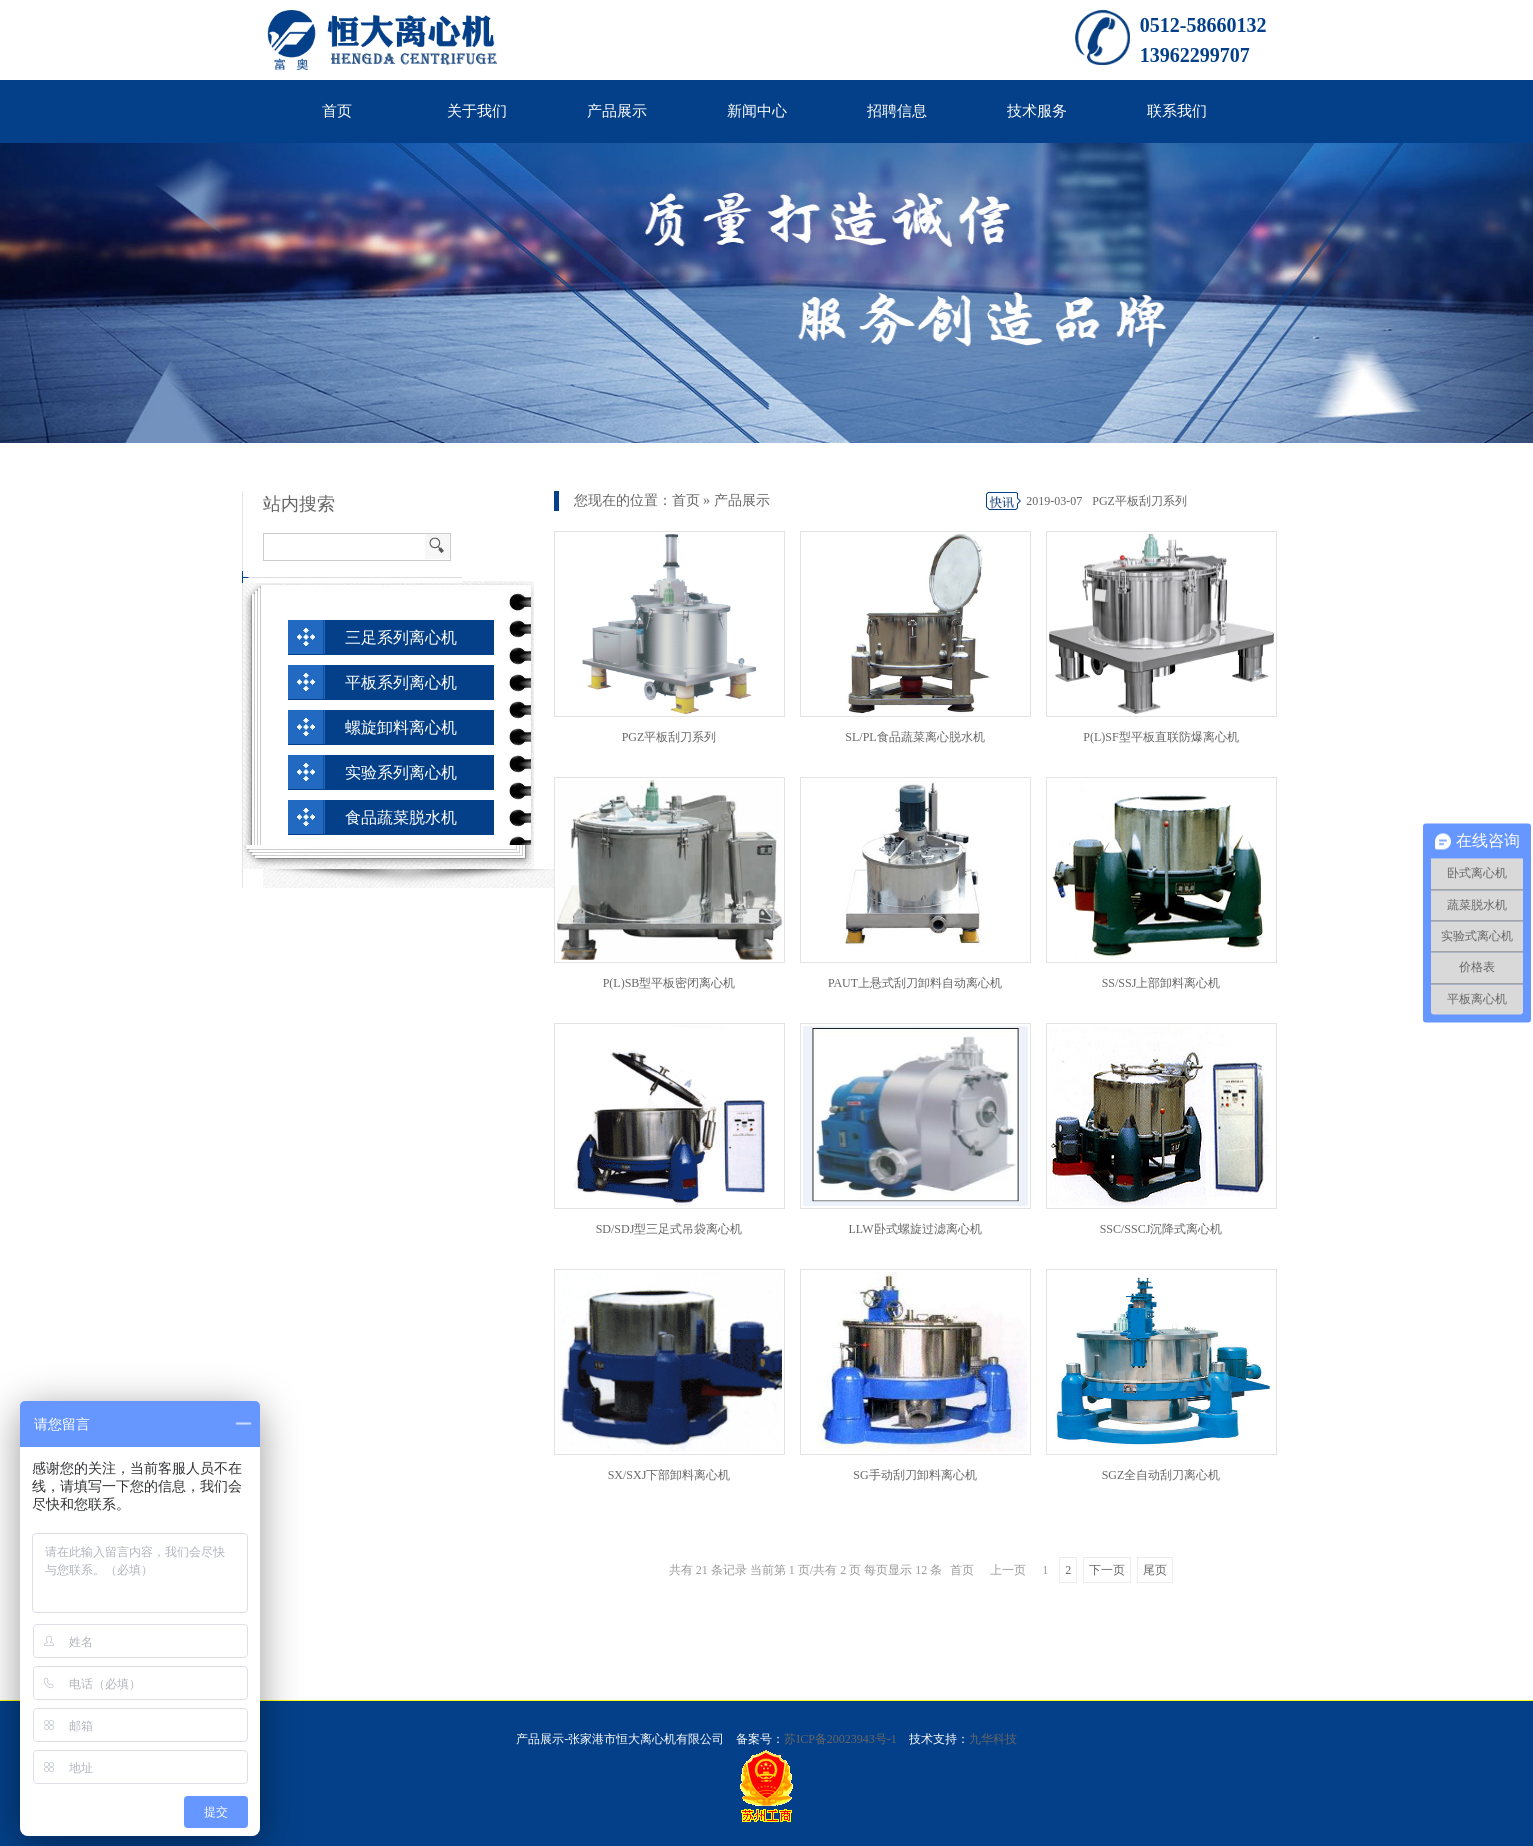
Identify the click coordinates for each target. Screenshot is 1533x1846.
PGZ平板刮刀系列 (1139, 501)
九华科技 (993, 1739)
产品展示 (617, 111)
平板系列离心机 (401, 682)
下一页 (1107, 1570)
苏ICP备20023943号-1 (840, 1739)
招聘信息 (897, 111)
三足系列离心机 (401, 637)
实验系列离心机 (401, 772)
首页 (337, 111)
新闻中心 (757, 111)
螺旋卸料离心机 (401, 727)
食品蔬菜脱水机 (401, 817)
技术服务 (1037, 111)
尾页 (1155, 1570)
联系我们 (1177, 111)
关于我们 (477, 111)
